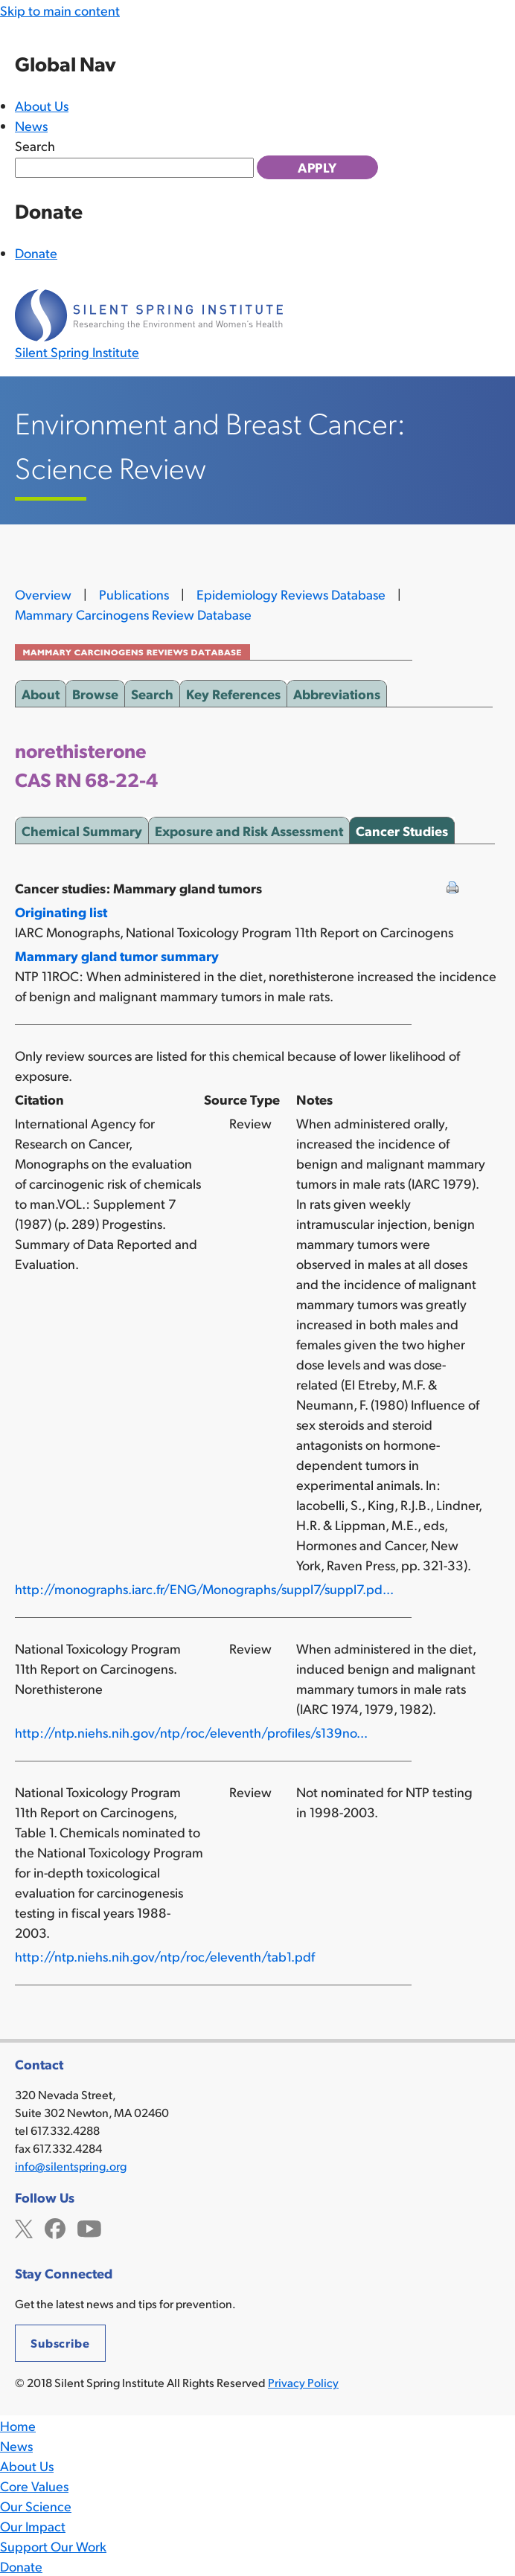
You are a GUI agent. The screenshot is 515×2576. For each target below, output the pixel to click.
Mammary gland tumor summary (117, 955)
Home (18, 2425)
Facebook (55, 2227)
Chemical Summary (82, 828)
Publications (134, 594)
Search (35, 145)
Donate (36, 252)
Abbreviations (337, 691)
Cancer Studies (402, 828)
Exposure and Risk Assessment (249, 828)
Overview (43, 594)
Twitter (24, 2227)
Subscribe (60, 2343)
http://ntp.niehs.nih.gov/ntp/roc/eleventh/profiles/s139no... (191, 1732)
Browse (95, 691)
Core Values (34, 2485)
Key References (233, 691)
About (40, 691)
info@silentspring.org (71, 2166)
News (31, 125)
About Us (41, 105)
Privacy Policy (303, 2382)
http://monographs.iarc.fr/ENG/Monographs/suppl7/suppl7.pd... (204, 1588)
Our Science (35, 2505)
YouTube (89, 2227)
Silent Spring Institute (77, 351)
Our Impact (32, 2525)
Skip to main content (60, 10)
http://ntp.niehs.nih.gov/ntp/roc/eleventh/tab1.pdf (165, 1956)
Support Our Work (53, 2545)
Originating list (61, 911)
